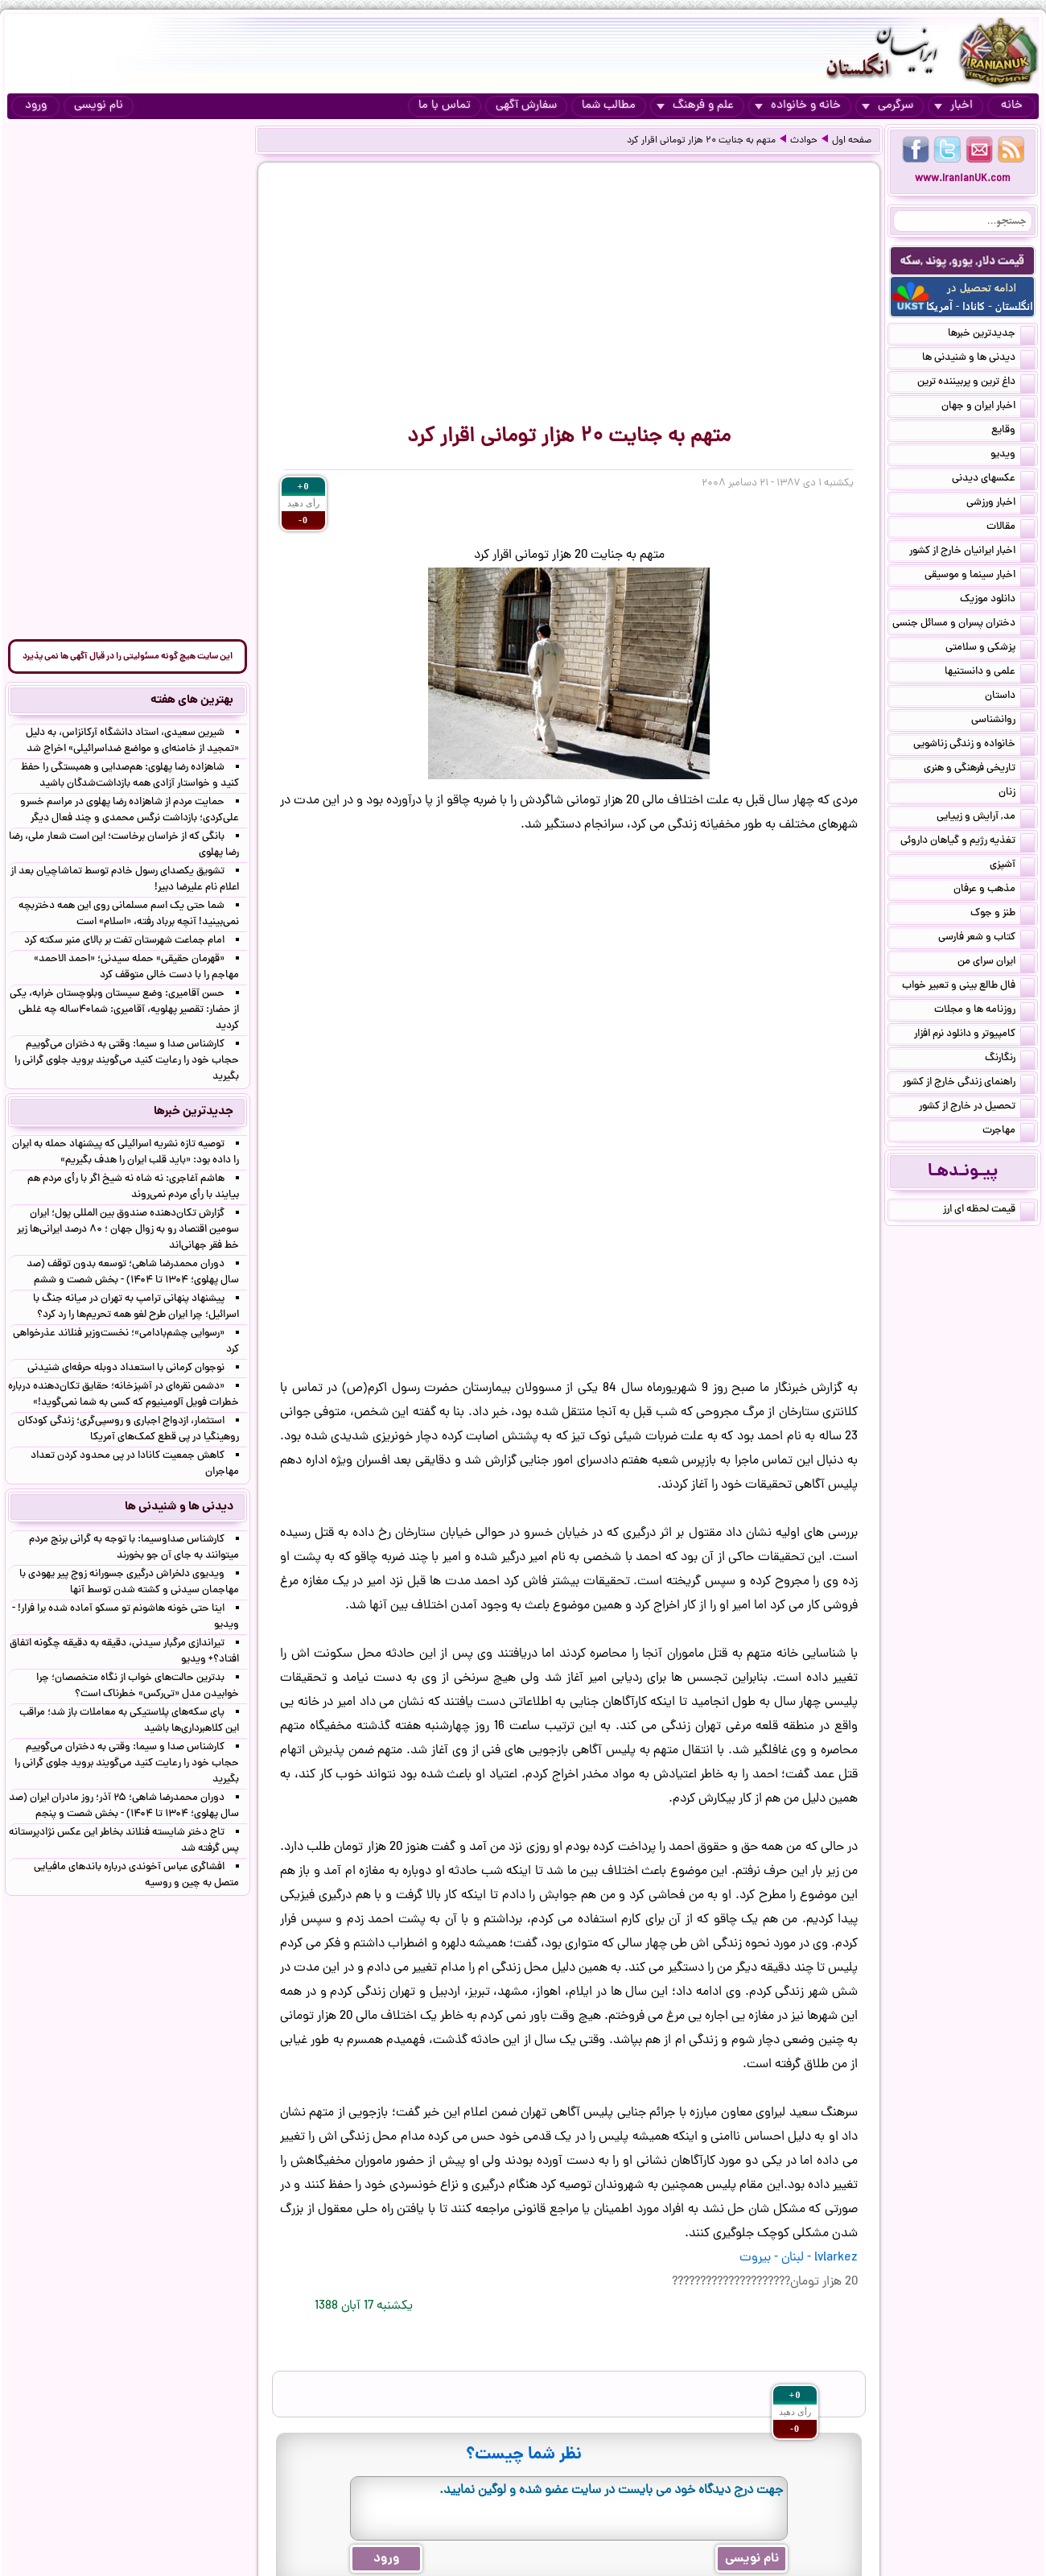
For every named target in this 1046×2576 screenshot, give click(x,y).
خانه (1012, 106)
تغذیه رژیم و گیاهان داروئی (967, 842)
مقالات (1010, 528)
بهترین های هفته (191, 700)
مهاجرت (1008, 1132)
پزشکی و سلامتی (990, 649)
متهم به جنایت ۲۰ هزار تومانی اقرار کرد (701, 141)
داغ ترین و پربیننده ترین (976, 383)
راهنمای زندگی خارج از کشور (969, 1083)
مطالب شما (609, 106)
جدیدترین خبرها (991, 335)
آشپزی (1012, 866)
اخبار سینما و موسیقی (980, 576)
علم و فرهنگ (695, 106)
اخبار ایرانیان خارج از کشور (972, 552)
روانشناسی (1003, 721)
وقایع (1013, 431)
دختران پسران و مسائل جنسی (963, 625)
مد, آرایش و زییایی (986, 818)
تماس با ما (444, 106)
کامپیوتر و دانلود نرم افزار (974, 1035)
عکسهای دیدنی (993, 480)
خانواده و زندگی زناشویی (974, 745)
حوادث (803, 141)
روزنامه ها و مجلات (984, 1011)
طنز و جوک (1002, 914)
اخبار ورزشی (1000, 504)
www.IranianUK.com (963, 179)
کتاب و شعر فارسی (986, 938)
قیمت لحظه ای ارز (989, 1211)
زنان (1017, 794)
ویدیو (1012, 455)
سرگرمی (887, 106)
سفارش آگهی (526, 106)
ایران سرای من (996, 963)
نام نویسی (98, 106)
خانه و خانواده (798, 106)
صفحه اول (851, 141)
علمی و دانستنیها (990, 673)
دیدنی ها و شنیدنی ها (978, 359)
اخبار (953, 106)
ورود (36, 106)
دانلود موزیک (997, 600)
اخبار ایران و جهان (988, 407)
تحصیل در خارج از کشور (977, 1108)
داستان (1010, 697)
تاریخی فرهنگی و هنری (979, 769)
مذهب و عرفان (994, 890)
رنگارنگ (1010, 1059)
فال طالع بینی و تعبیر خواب (968, 987)
